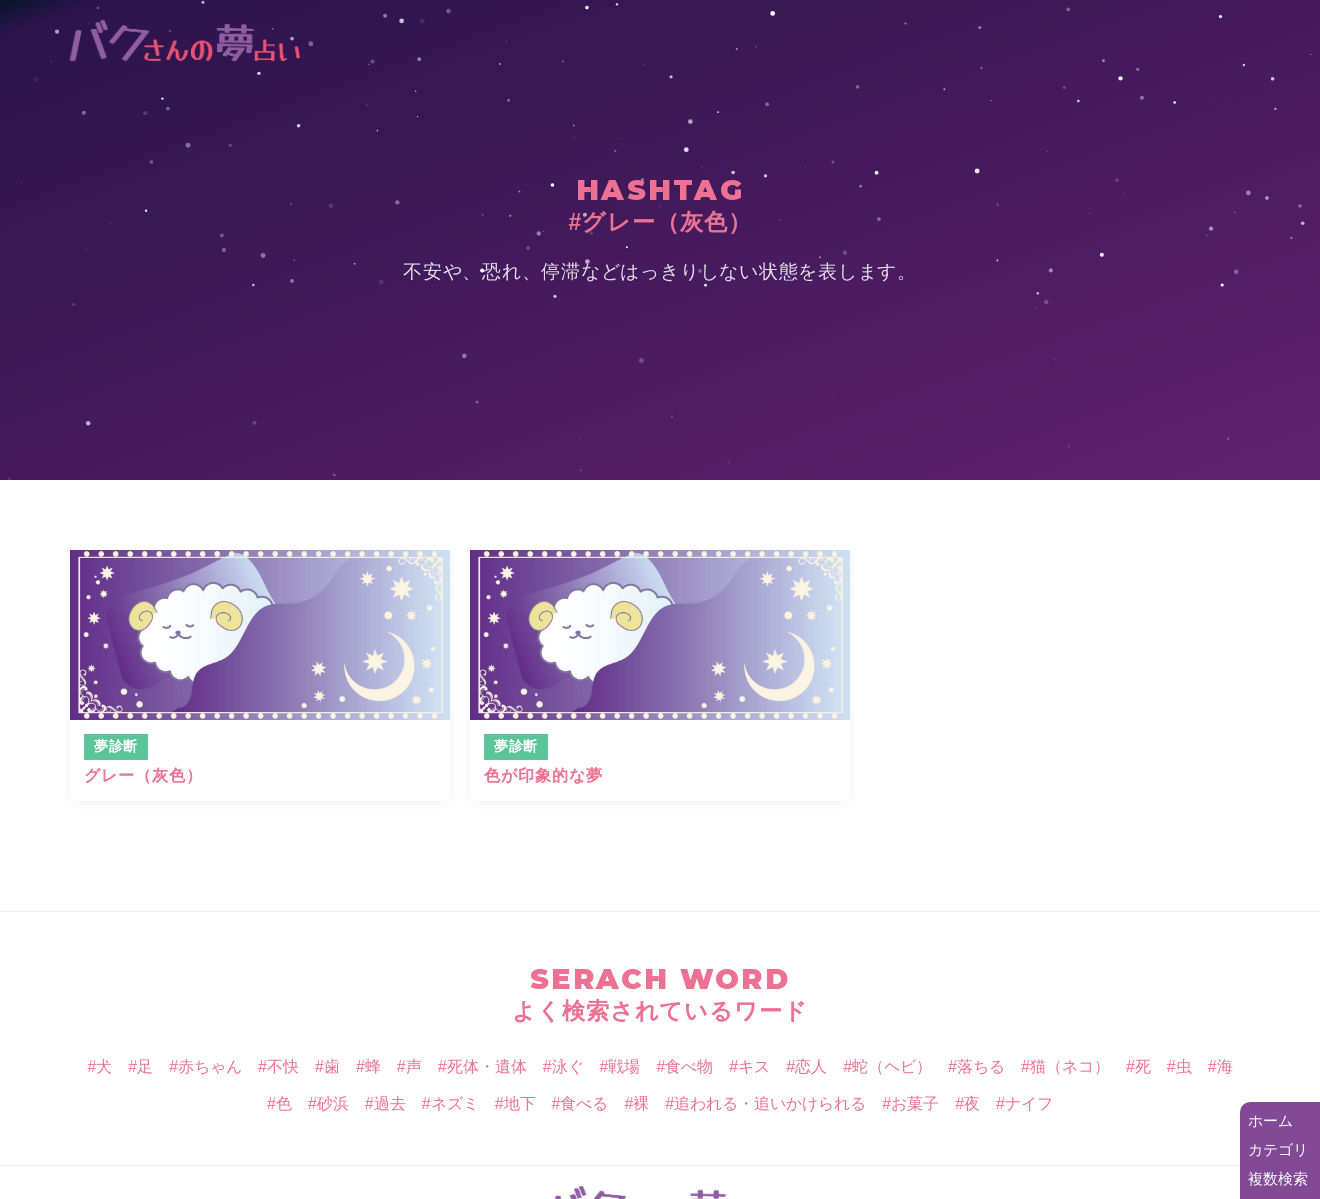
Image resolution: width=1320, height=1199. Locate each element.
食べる (584, 1103)
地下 (520, 1103)
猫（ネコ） (1070, 1066)
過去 (390, 1103)
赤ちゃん (210, 1066)
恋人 (811, 1066)
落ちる (981, 1066)
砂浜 (333, 1103)
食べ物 (689, 1066)
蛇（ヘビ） (892, 1066)
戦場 (624, 1066)
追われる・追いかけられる (770, 1103)
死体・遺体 (487, 1066)
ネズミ (455, 1103)
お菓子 (915, 1103)
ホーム (1270, 1120)
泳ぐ (568, 1066)
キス (754, 1066)
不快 (283, 1066)
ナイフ (1029, 1103)
